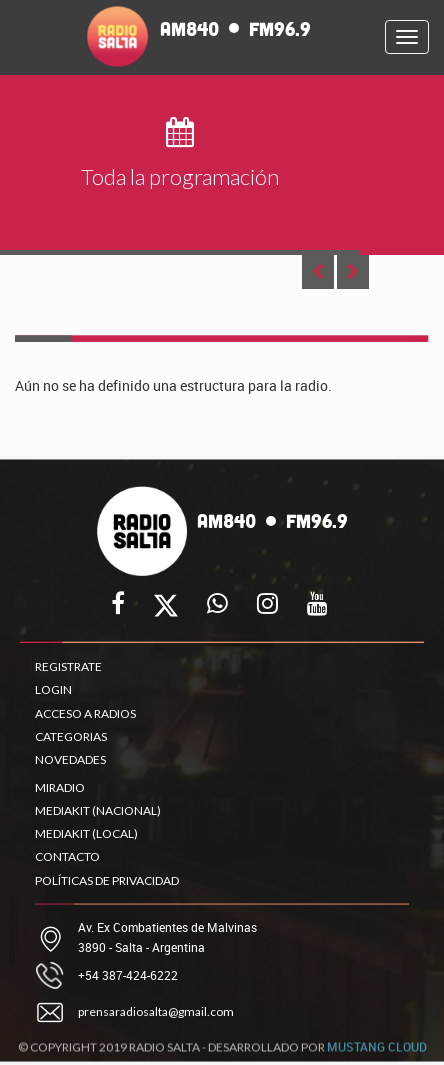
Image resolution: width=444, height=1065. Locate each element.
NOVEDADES (70, 759)
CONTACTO (67, 856)
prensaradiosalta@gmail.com (156, 1011)
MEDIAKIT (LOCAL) (86, 833)
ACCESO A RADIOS (85, 713)
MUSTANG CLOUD (377, 1051)
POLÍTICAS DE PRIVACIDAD (107, 880)
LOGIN (53, 689)
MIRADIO (60, 787)
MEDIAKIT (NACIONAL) (98, 810)
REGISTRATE (68, 666)
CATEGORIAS (71, 736)
